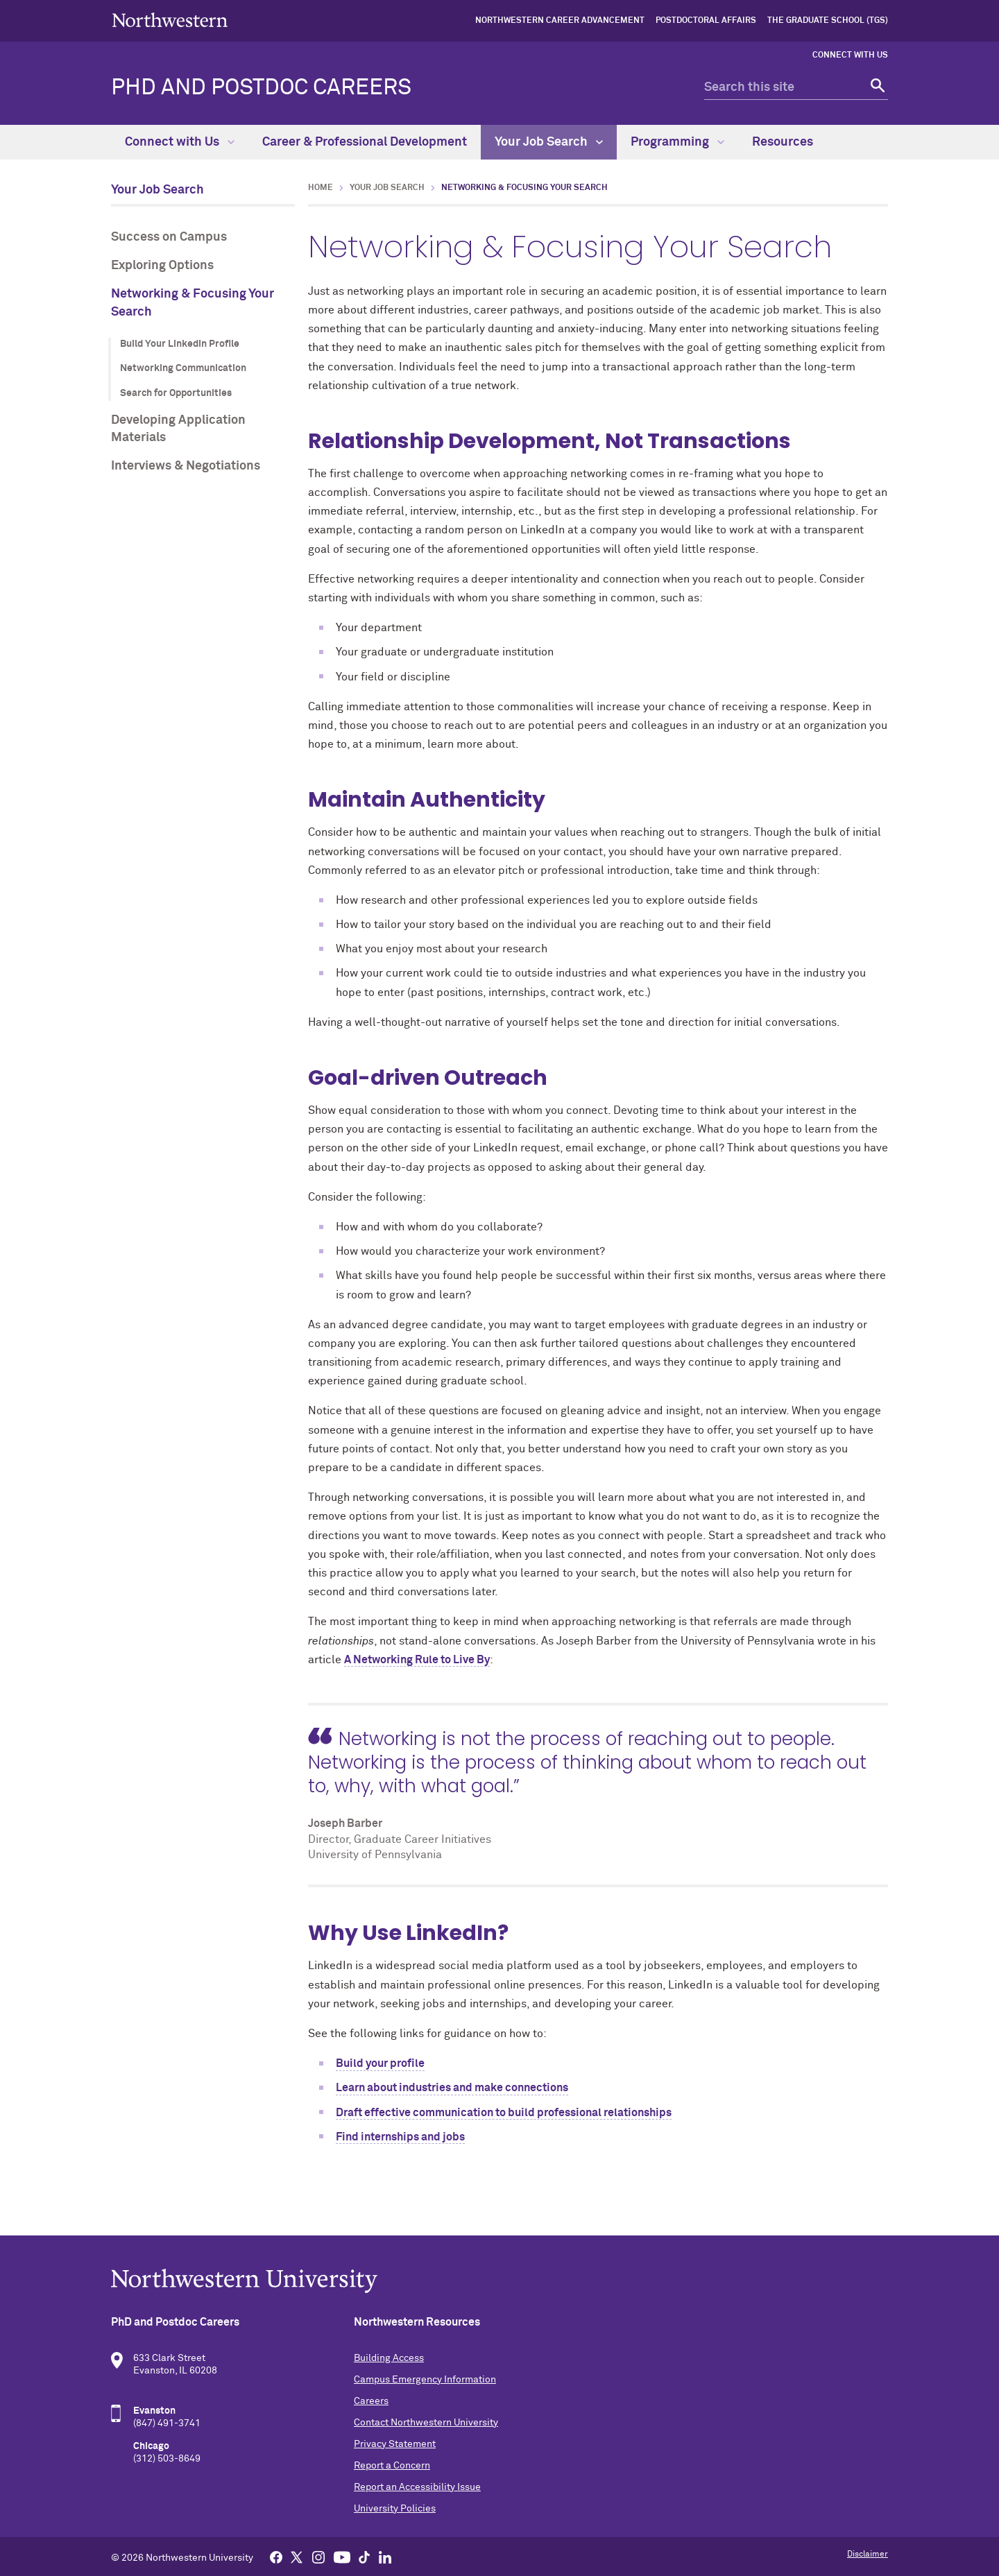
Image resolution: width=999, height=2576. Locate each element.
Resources (782, 142)
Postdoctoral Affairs (706, 21)
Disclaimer (867, 2554)
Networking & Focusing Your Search (192, 303)
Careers (371, 2401)
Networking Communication (183, 368)
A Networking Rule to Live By (417, 1659)
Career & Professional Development (364, 142)
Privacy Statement (395, 2444)
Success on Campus (169, 237)
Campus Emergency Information (425, 2380)
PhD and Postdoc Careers (261, 88)
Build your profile (380, 2063)
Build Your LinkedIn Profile (179, 344)
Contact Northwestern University (426, 2423)
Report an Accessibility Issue (417, 2487)
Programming (677, 142)
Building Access (389, 2358)
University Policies (395, 2509)
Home (320, 188)
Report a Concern (392, 2466)
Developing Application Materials (178, 429)
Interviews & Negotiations (185, 466)
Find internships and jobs (400, 2137)
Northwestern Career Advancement (559, 21)
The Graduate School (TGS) (827, 21)
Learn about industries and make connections (452, 2087)
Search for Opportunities (176, 393)
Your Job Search (549, 142)
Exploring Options (162, 265)
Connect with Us (850, 55)
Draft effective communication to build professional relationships (504, 2112)
